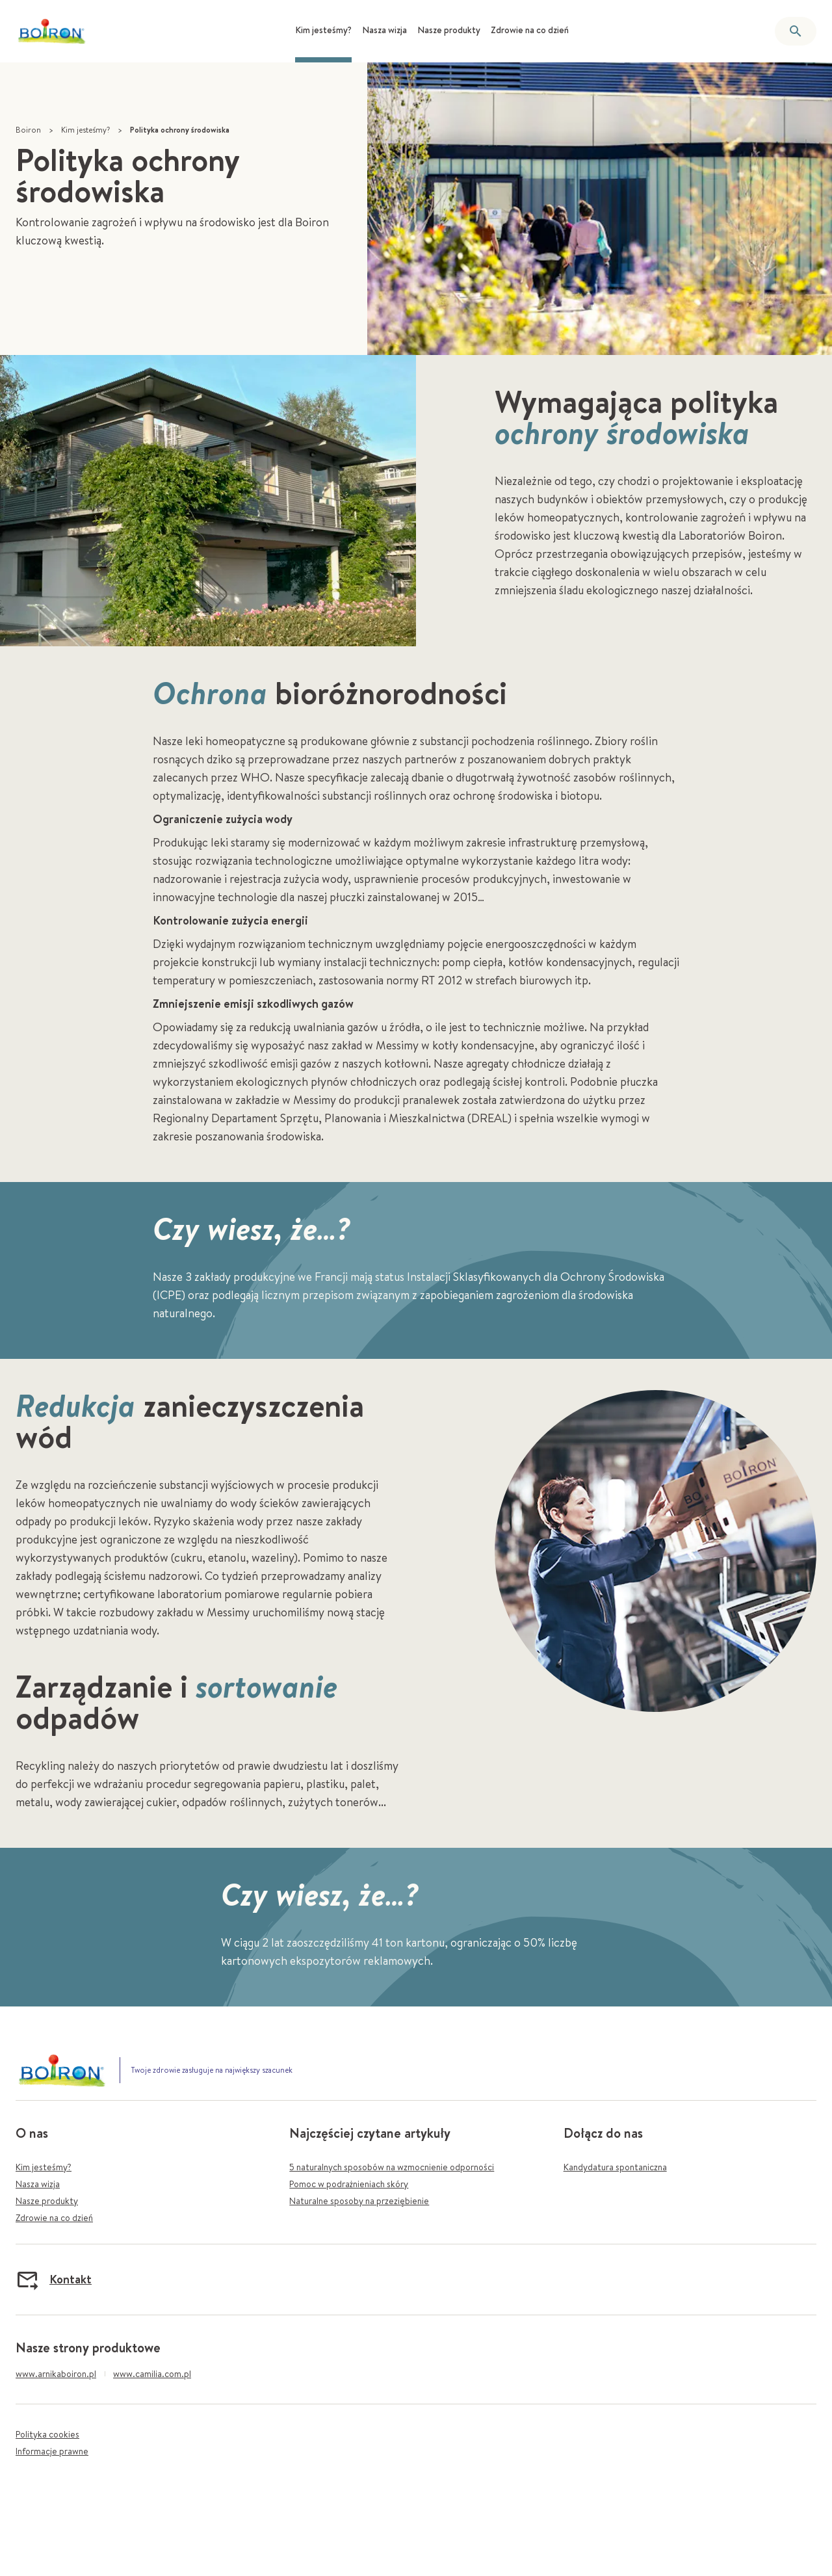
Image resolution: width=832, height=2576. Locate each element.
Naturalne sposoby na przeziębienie (359, 2200)
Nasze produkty (47, 2200)
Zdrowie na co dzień (54, 2217)
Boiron (28, 129)
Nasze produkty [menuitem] (448, 29)
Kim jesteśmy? (85, 129)
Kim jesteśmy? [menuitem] (323, 29)
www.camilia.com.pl (152, 2373)
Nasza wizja (38, 2183)
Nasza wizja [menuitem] (384, 29)
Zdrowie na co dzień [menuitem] (530, 29)
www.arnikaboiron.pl (56, 2373)
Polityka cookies (47, 2434)
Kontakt (54, 2279)
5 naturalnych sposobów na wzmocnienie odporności (391, 2167)
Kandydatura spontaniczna (615, 2167)
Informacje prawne (52, 2451)
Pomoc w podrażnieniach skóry (348, 2183)
